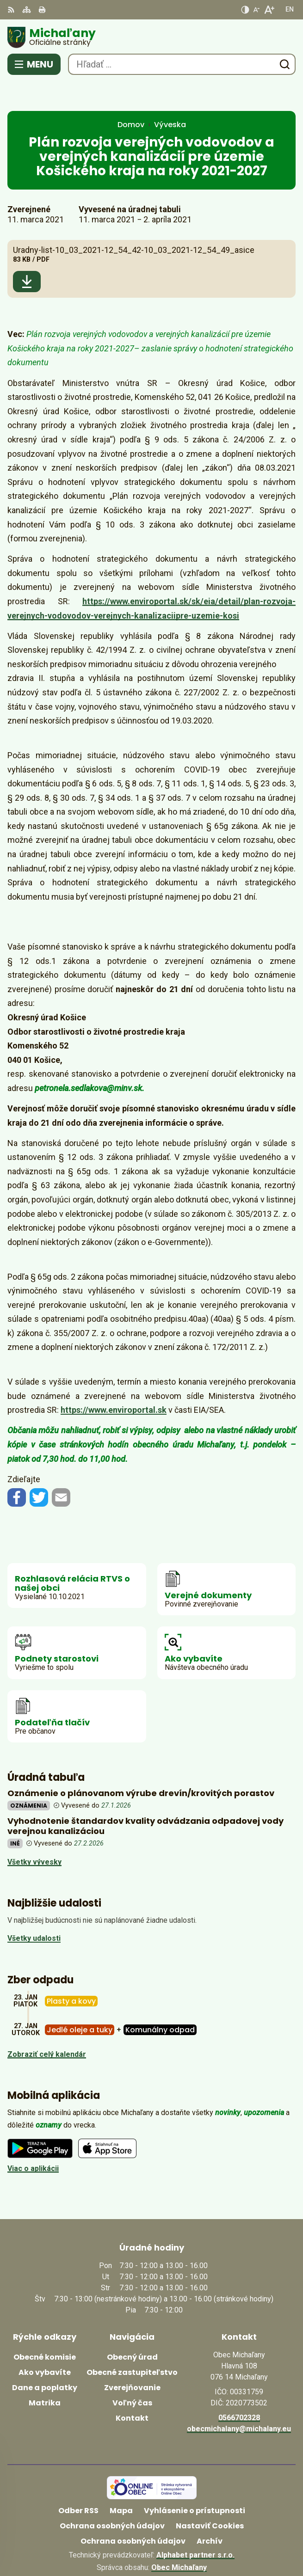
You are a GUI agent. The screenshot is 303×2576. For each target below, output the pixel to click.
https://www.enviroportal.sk (114, 1381)
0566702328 (239, 2388)
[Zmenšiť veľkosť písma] (256, 9)
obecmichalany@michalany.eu (239, 2399)
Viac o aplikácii (33, 2139)
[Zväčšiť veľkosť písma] (269, 9)
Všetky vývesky (34, 1832)
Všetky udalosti (34, 1909)
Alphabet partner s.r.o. (195, 2525)
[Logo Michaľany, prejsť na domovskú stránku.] (151, 37)
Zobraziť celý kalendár (46, 2025)
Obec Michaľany (179, 2538)
